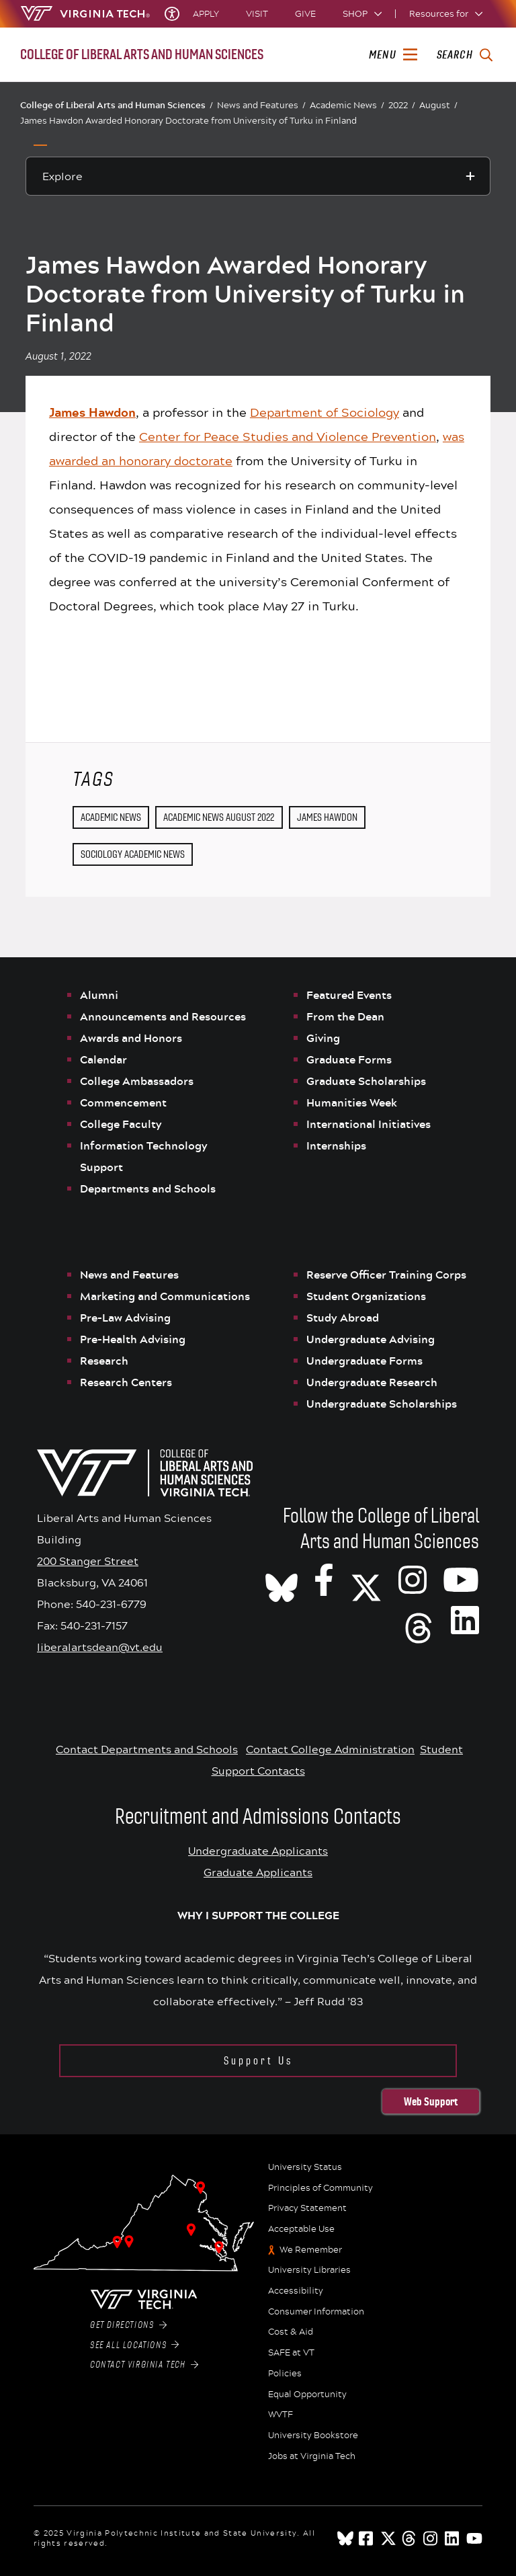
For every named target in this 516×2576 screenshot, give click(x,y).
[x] (388, 2538)
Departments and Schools (148, 1188)
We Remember (311, 2250)
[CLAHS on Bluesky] (281, 1579)
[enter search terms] (464, 55)
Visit (257, 13)
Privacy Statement (307, 2208)
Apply (206, 13)
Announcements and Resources (163, 1016)
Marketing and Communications (165, 1296)
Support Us (258, 2060)
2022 (401, 105)
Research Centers (126, 1382)
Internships (336, 1145)
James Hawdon (327, 817)
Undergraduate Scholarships (383, 1403)
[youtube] (474, 2538)
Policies (285, 2374)
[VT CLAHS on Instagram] (412, 1579)
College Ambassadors (137, 1081)
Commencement (123, 1102)
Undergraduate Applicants (258, 1850)
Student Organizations (366, 1296)
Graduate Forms (349, 1059)
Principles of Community (320, 2188)
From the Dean (345, 1016)
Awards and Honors (131, 1038)
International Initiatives (368, 1124)
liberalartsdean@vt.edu (100, 1646)
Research (105, 1360)
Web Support (431, 2101)
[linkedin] (453, 2538)
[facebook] (367, 2538)
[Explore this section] (258, 176)
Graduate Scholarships (367, 1081)
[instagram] (431, 2538)
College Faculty (121, 1124)
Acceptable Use (301, 2229)
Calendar (103, 1059)
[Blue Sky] (345, 2538)
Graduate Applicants (258, 1871)
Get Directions (128, 2325)
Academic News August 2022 (218, 817)
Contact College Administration (330, 1748)
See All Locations (134, 2345)
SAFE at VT (291, 2353)
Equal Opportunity (307, 2394)
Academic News (347, 105)
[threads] (410, 2538)
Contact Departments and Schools (147, 1748)
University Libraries (309, 2270)
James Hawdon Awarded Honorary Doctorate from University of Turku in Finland (188, 120)
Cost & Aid (290, 2332)
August (438, 105)
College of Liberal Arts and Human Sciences (116, 105)
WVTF (280, 2415)
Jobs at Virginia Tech (311, 2456)
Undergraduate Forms (364, 1360)
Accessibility (295, 2291)
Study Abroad (342, 1317)
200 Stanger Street (87, 1560)
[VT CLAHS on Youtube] (461, 1579)
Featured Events (349, 995)
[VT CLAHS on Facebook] (324, 1579)
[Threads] (418, 1619)
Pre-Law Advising (125, 1317)
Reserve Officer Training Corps (386, 1274)
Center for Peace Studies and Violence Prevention (287, 436)
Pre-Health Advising (132, 1339)
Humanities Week (351, 1102)
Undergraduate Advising (370, 1339)
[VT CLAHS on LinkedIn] (465, 1619)
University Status (305, 2167)
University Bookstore (313, 2435)
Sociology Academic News (133, 854)
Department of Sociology (324, 412)
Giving (323, 1038)
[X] (366, 1579)
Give (305, 13)
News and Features (261, 105)
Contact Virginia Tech (144, 2365)
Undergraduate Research (371, 1382)
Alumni (99, 995)
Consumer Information (316, 2312)
